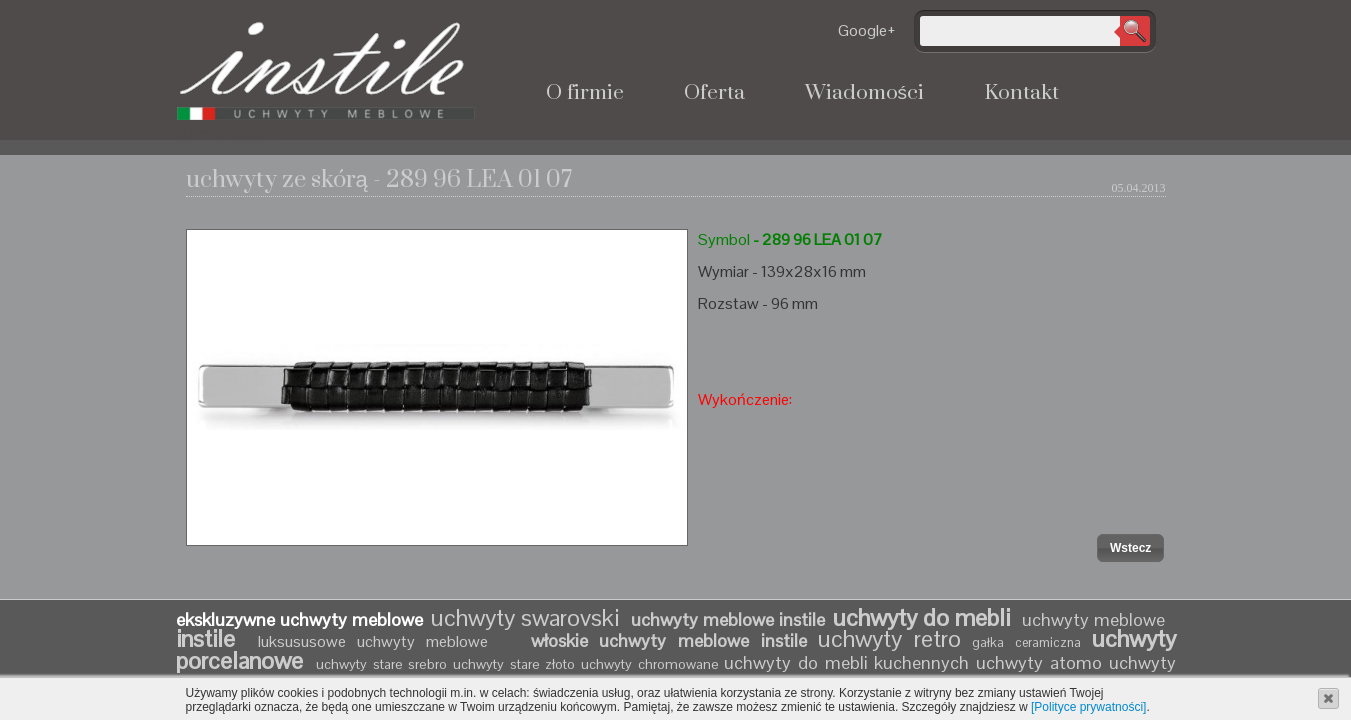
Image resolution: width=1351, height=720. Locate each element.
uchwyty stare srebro (381, 664)
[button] (1130, 548)
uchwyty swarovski (525, 617)
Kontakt (1021, 93)
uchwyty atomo (1039, 662)
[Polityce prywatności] (1088, 707)
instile (212, 638)
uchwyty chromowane (652, 664)
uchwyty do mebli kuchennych (846, 662)
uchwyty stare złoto (514, 664)
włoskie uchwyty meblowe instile (669, 640)
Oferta (714, 93)
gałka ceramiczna (1026, 642)
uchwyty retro (890, 638)
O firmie (585, 93)
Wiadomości (865, 93)
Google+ (867, 30)
